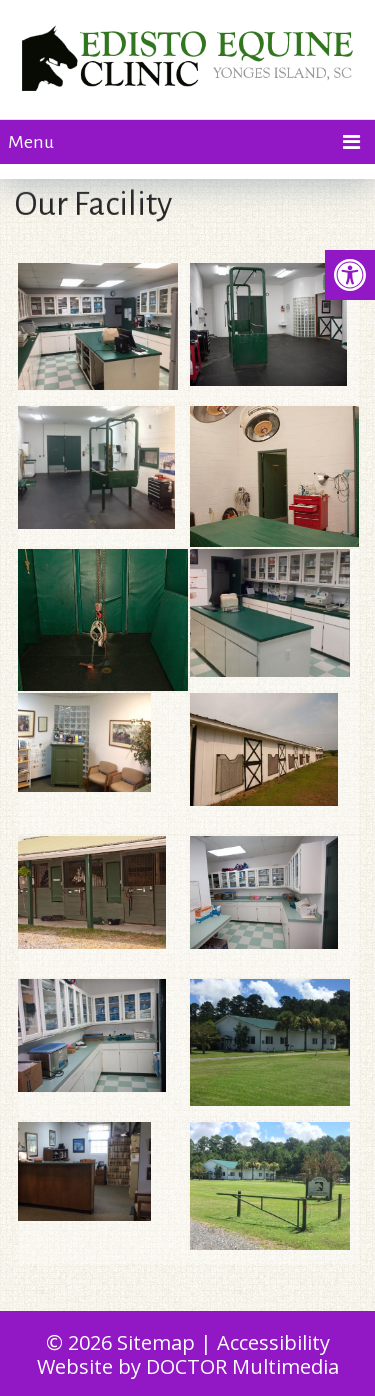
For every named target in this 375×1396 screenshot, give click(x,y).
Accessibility (273, 1342)
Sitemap (156, 1342)
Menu (31, 142)
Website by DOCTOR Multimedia (188, 1366)
